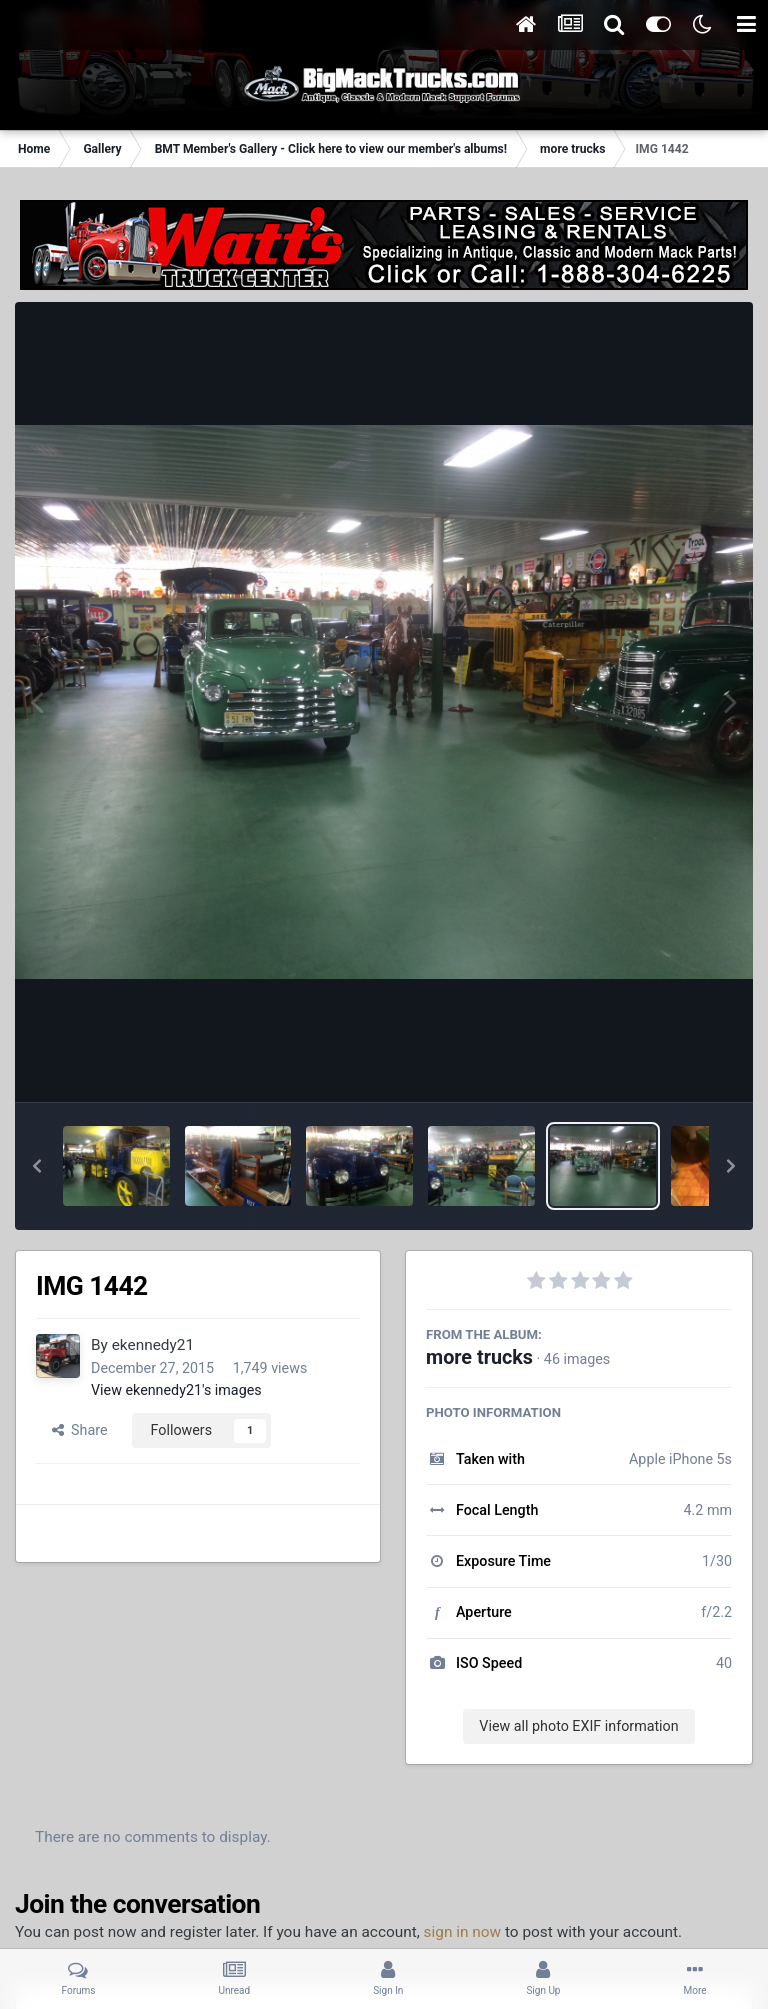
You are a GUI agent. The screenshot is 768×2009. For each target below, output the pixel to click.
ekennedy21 (153, 1345)
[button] (37, 1166)
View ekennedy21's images (176, 1390)
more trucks (479, 1357)
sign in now (463, 1932)
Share (80, 1430)
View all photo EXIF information (578, 1726)
